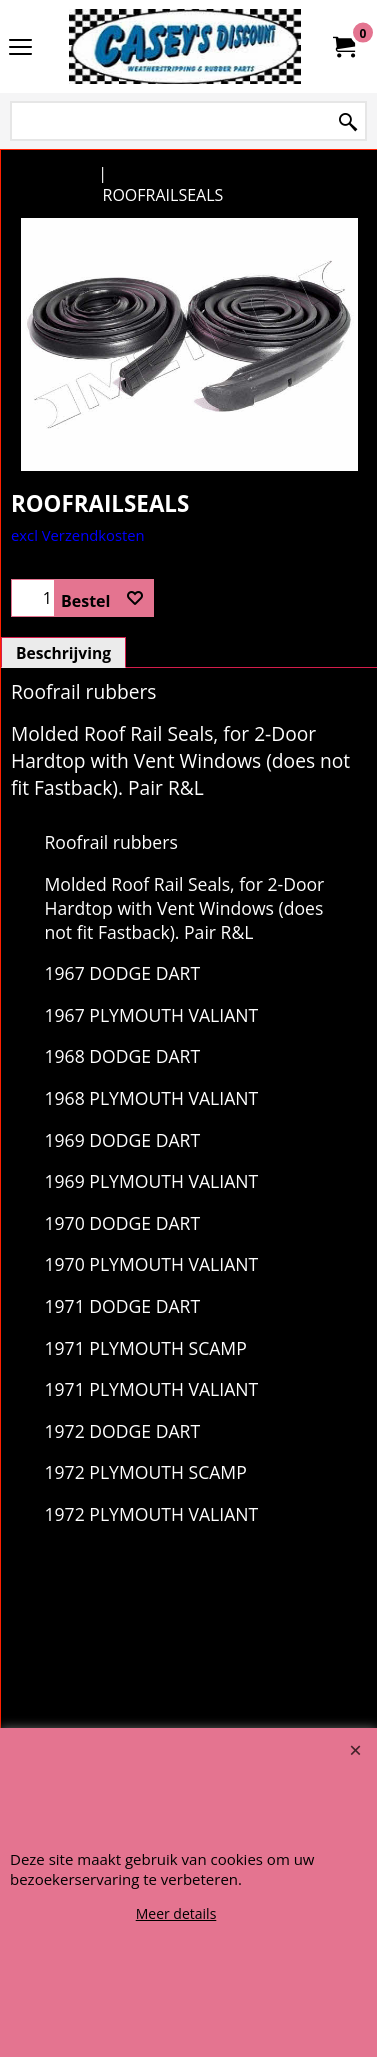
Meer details (176, 1913)
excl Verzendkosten (78, 762)
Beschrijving (63, 880)
